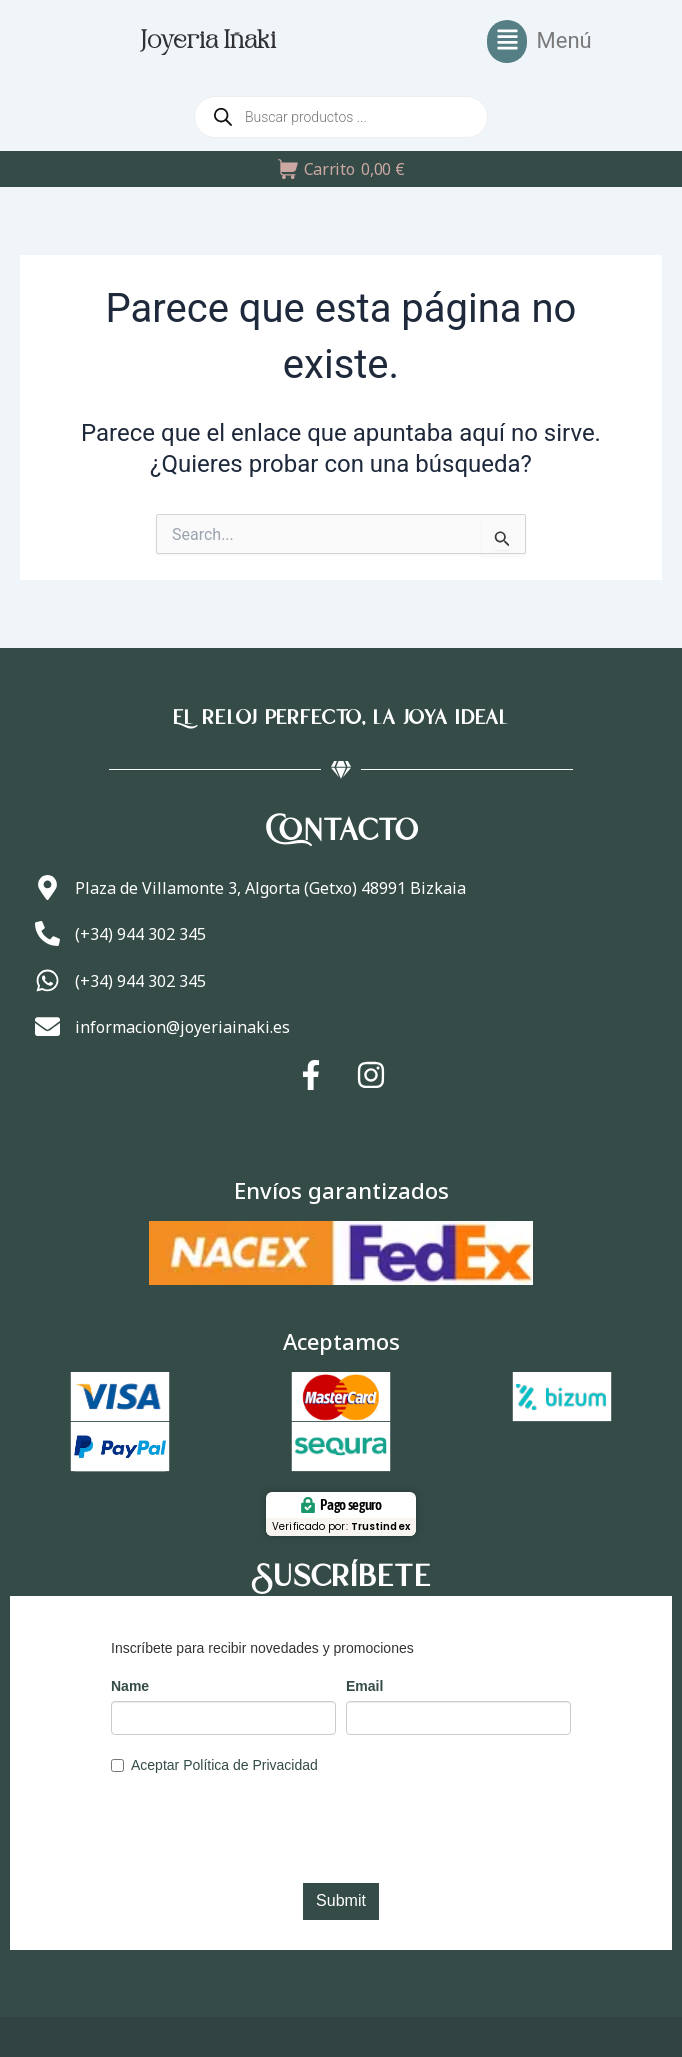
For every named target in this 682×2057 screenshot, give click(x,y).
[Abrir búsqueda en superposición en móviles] (341, 117)
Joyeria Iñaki (208, 41)
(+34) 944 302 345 (140, 934)
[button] (539, 41)
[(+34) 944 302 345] (47, 933)
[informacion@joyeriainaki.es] (47, 1026)
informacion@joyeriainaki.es (182, 1027)
